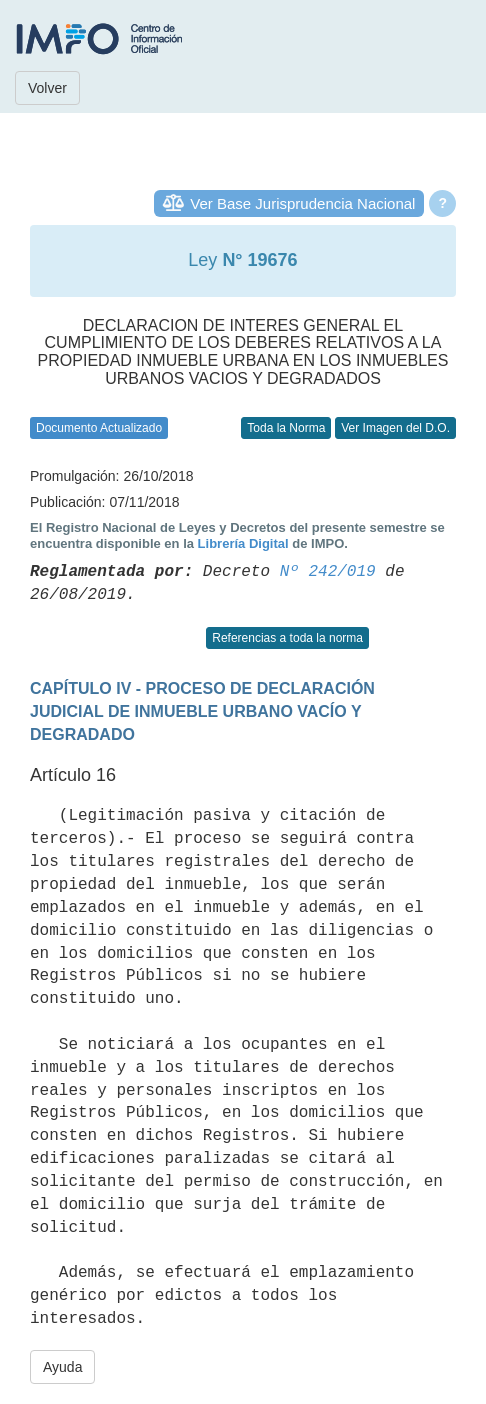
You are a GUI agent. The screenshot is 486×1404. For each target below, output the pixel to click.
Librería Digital (243, 543)
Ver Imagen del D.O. (395, 428)
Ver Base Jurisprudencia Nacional (302, 203)
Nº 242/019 (328, 572)
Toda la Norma (286, 428)
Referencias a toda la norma (287, 638)
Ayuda (62, 1367)
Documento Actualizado (99, 428)
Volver (47, 88)
